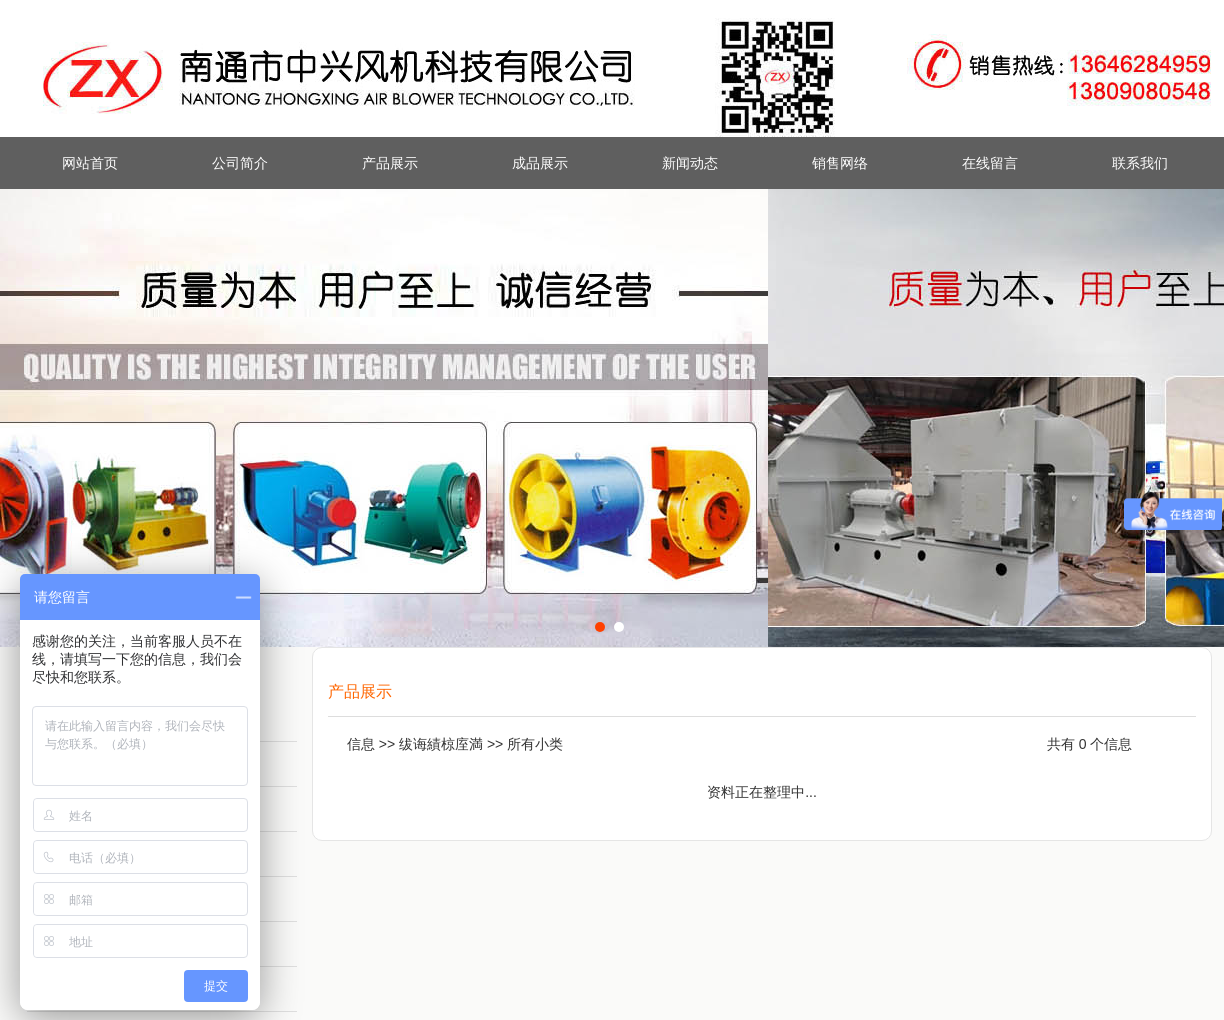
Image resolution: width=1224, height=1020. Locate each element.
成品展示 (540, 163)
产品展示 (390, 163)
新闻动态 (690, 163)
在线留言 (990, 163)
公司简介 (240, 163)
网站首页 (90, 163)
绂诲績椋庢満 (441, 744)
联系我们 (1140, 163)
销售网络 (840, 163)
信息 (361, 744)
